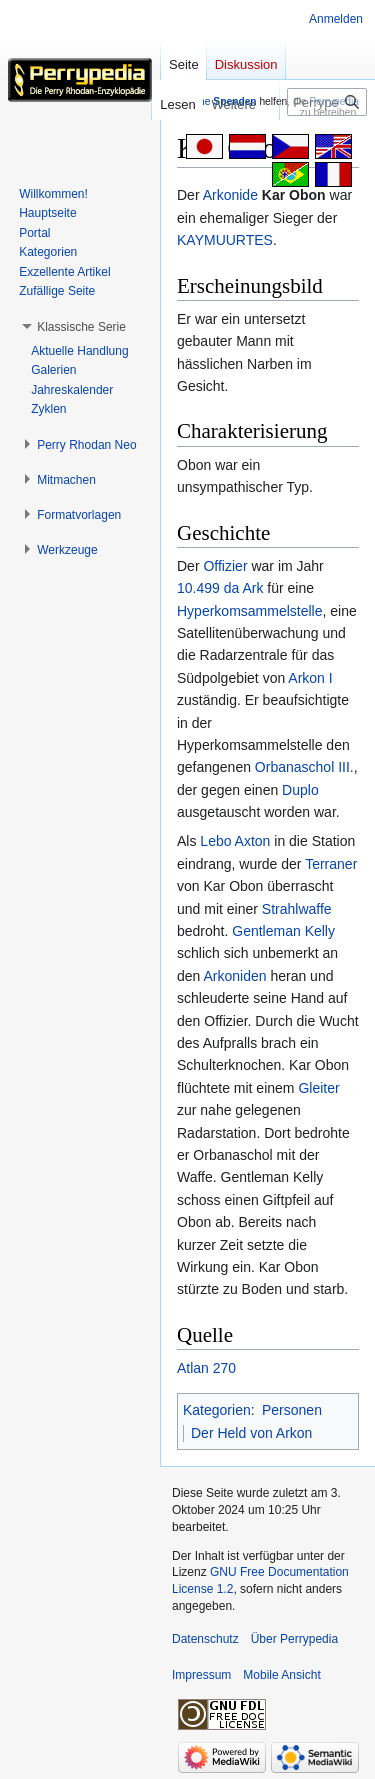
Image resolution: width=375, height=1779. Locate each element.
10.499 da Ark (220, 588)
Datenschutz (205, 1639)
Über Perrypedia (294, 1639)
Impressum (201, 1675)
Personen (292, 1410)
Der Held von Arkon (251, 1433)
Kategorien (217, 1410)
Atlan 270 (206, 1368)
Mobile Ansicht (281, 1675)
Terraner (331, 864)
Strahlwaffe (297, 909)
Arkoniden (234, 976)
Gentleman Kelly (283, 931)
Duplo (300, 790)
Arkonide (230, 195)
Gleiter (318, 1088)
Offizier (225, 566)
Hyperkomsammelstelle (249, 611)
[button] (81, 327)
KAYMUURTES (225, 240)
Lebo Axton (235, 841)
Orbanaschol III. (304, 767)
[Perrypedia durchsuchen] (327, 102)
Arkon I (310, 678)
